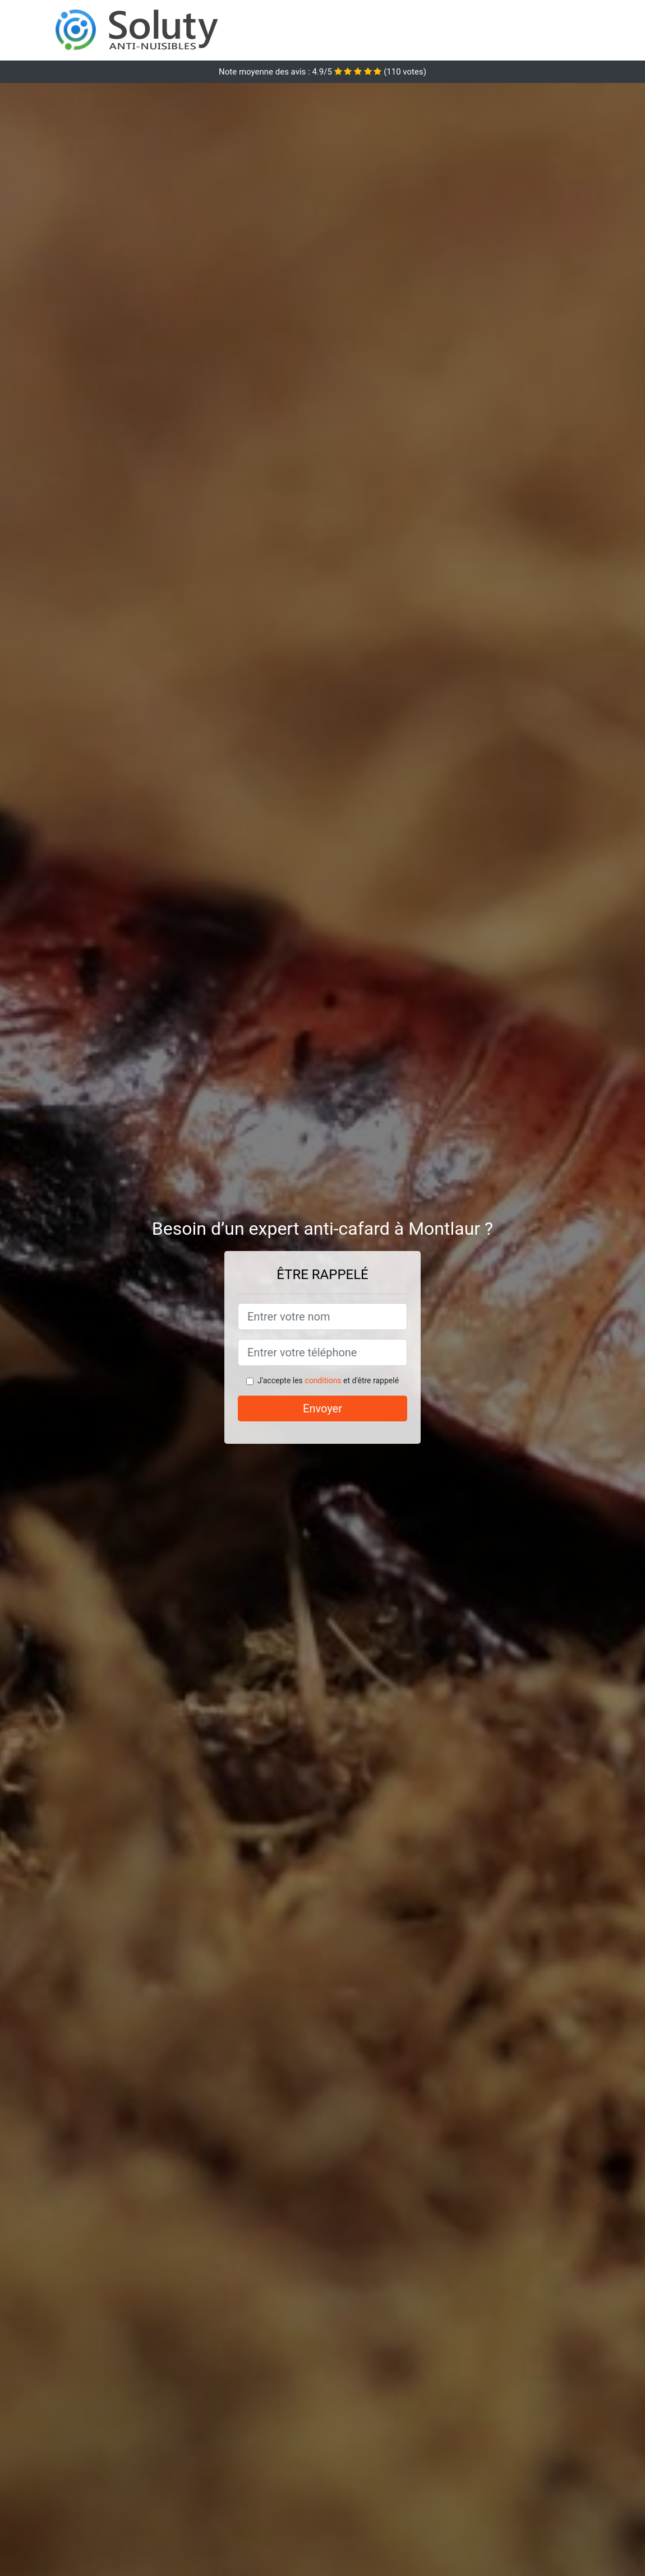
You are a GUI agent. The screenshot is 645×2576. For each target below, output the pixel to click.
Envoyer (322, 1408)
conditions (323, 1380)
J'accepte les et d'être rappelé (328, 1380)
